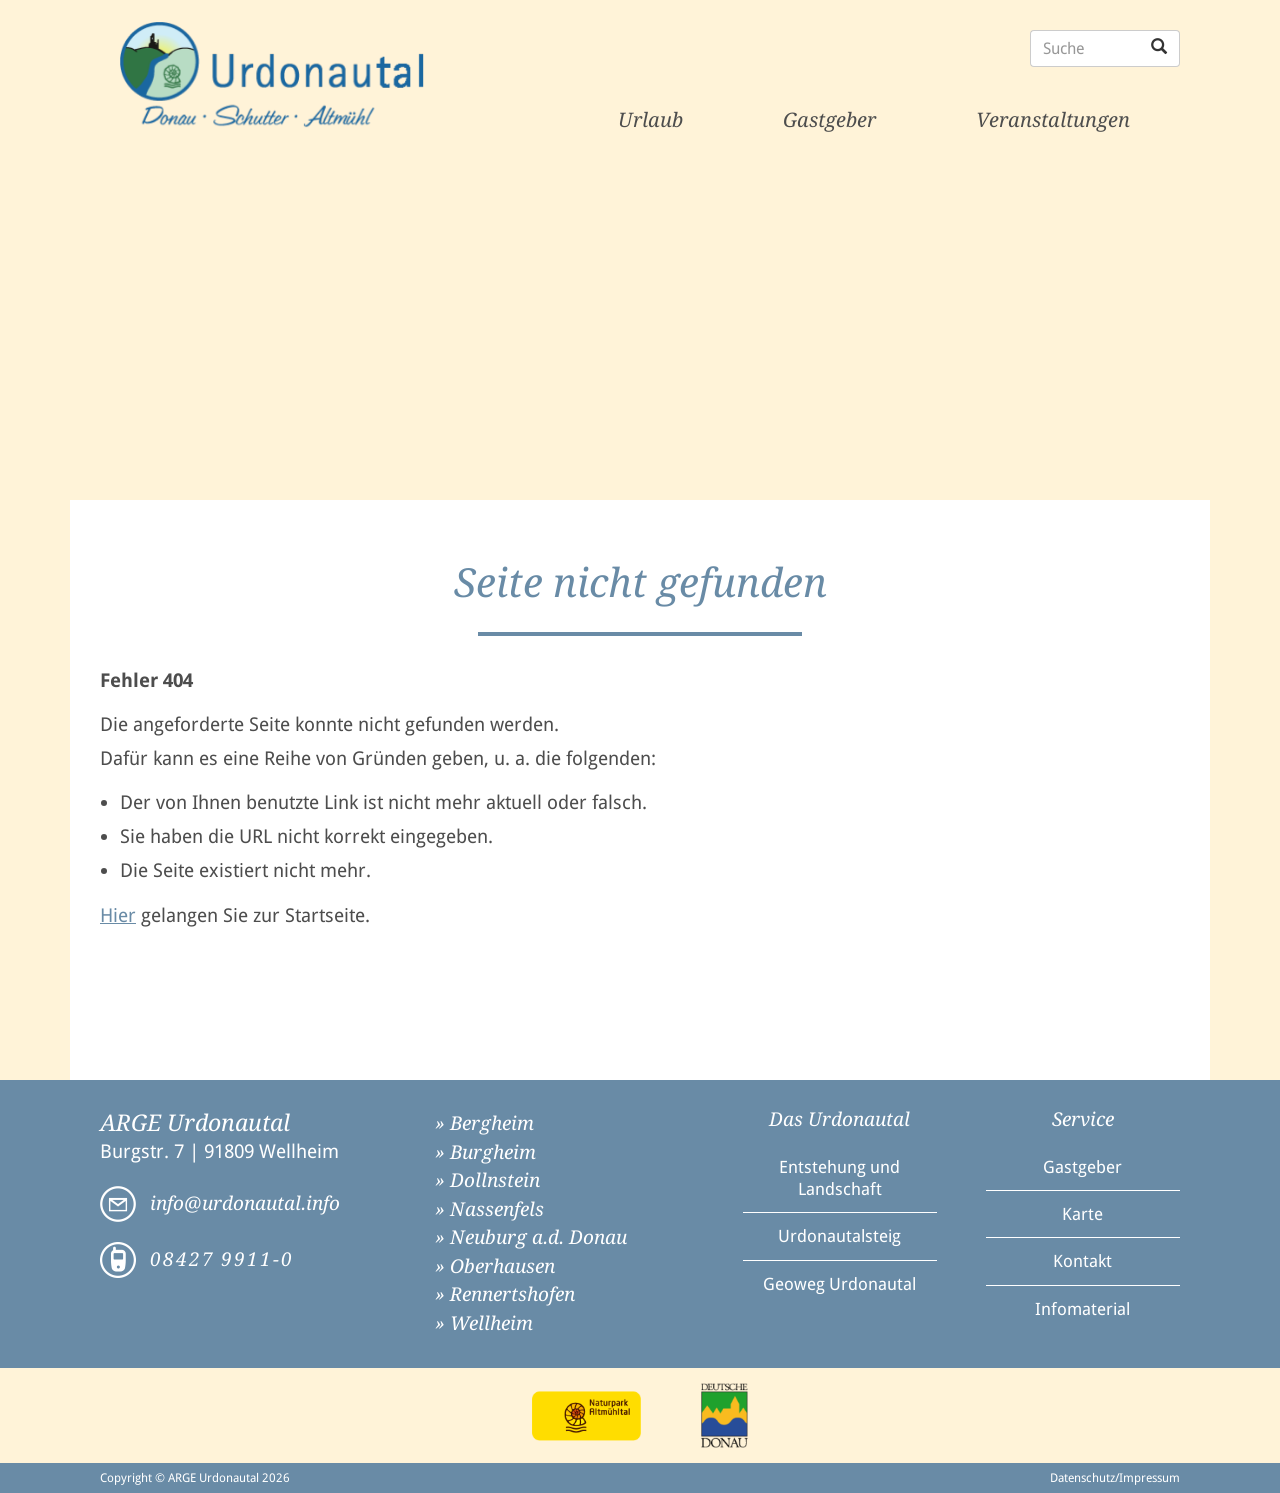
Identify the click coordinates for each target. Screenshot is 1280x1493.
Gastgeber (829, 120)
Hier (118, 915)
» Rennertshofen (505, 1294)
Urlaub (650, 120)
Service (1083, 1119)
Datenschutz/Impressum (1115, 1478)
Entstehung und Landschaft (839, 1178)
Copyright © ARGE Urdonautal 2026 (195, 1478)
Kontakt (1082, 1261)
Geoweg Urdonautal (839, 1284)
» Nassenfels (489, 1209)
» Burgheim (485, 1152)
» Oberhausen (495, 1266)
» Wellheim (484, 1323)
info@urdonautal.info (245, 1203)
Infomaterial (1082, 1309)
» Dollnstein (487, 1180)
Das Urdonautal (839, 1119)
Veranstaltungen (1053, 120)
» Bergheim (484, 1123)
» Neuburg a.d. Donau (531, 1237)
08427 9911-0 (222, 1259)
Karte (1082, 1214)
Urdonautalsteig (839, 1236)
